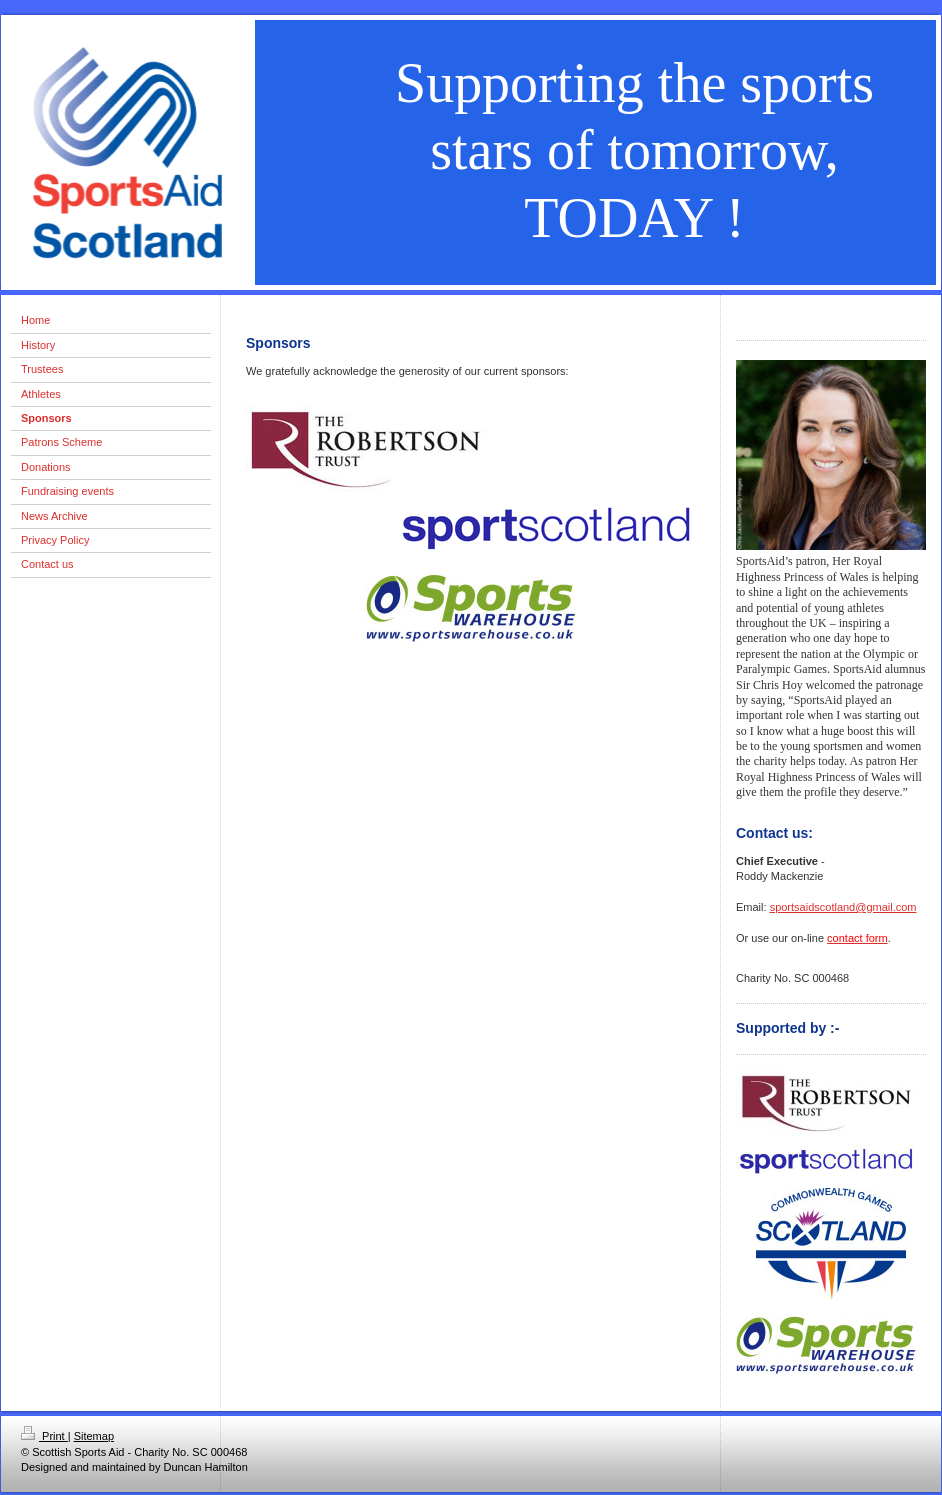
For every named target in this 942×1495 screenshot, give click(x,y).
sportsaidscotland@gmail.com (843, 907)
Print (44, 1436)
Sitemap (94, 1436)
